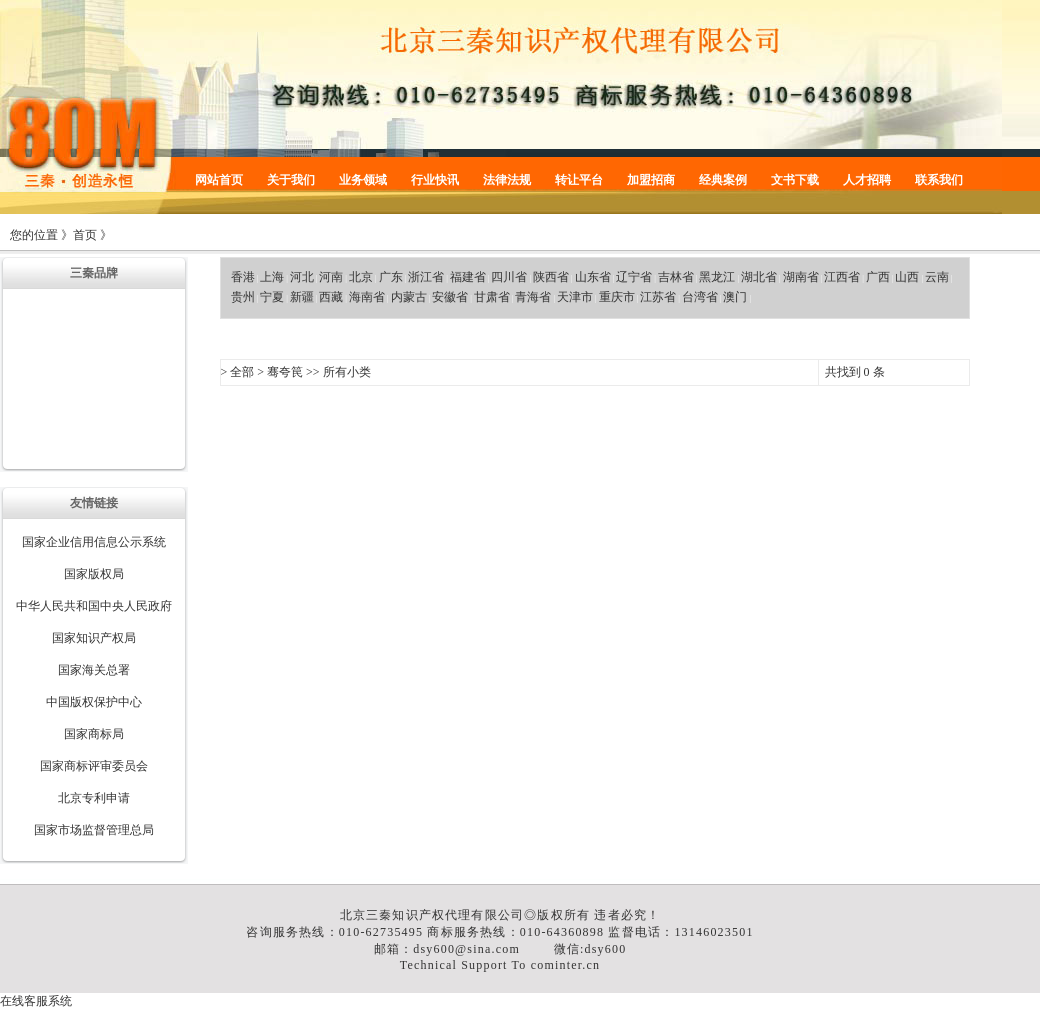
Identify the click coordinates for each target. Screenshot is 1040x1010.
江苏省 (658, 297)
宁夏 (272, 297)
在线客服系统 (36, 1001)
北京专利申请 (94, 798)
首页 (85, 235)
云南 (937, 277)
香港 (243, 277)
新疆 (302, 297)
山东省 (593, 277)
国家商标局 (94, 734)
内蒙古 (409, 297)
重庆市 (617, 297)
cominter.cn (566, 965)
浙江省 (426, 277)
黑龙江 (717, 277)
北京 (361, 277)
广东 (391, 277)
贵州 (243, 297)
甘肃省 (492, 297)
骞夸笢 (285, 372)
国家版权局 (94, 574)
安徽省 (450, 297)
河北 (302, 277)
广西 (878, 277)
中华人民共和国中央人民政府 (94, 606)
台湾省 (700, 297)
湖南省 (801, 277)
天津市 (575, 297)
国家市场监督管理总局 (94, 830)
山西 (907, 277)
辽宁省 (634, 277)
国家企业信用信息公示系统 (94, 542)
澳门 (735, 297)
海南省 (367, 297)
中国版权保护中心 (94, 702)
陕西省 (551, 277)
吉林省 (676, 277)
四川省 (509, 277)
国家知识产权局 (94, 638)
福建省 (468, 277)
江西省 (842, 277)
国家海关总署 (94, 670)
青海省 (533, 297)
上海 (272, 277)
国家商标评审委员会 (94, 766)
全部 (242, 372)
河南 (331, 277)
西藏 (331, 297)
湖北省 (759, 277)
